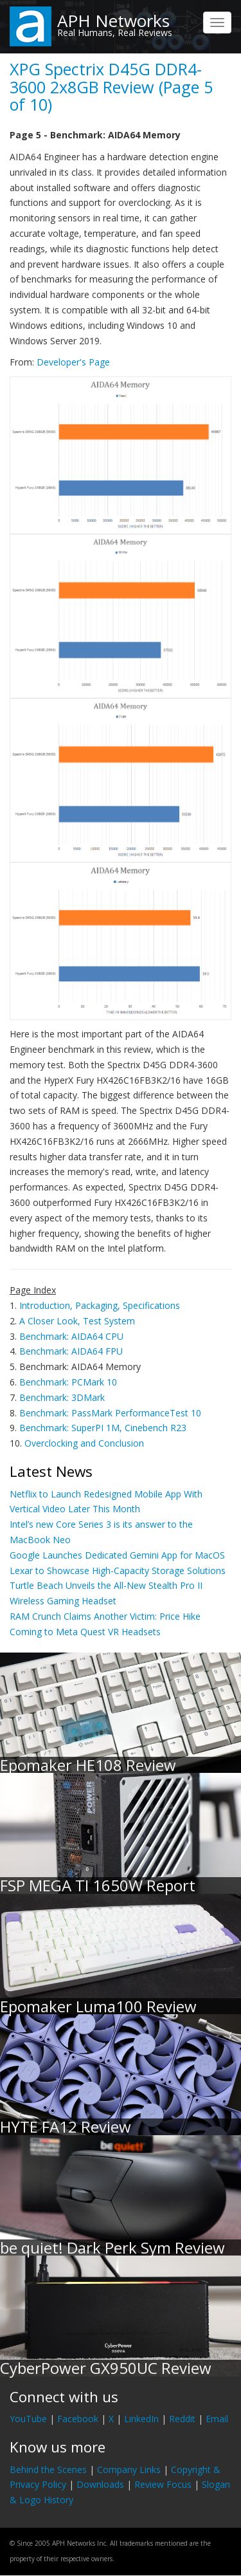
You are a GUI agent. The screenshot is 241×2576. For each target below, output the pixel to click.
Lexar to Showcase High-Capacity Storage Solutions (118, 1570)
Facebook (77, 2419)
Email (217, 2419)
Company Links (129, 2469)
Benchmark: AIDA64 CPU (71, 1336)
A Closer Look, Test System (77, 1321)
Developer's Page (73, 362)
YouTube (28, 2419)
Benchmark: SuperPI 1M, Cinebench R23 (102, 1428)
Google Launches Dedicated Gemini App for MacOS (117, 1555)
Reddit (182, 2419)
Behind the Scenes (48, 2469)
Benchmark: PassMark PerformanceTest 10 (110, 1413)
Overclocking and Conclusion (84, 1443)
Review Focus (163, 2484)
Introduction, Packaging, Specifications (99, 1305)
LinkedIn (141, 2419)
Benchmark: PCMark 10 (68, 1382)
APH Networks (113, 20)
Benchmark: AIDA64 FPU (71, 1351)
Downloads (100, 2484)
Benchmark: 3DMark (62, 1397)
